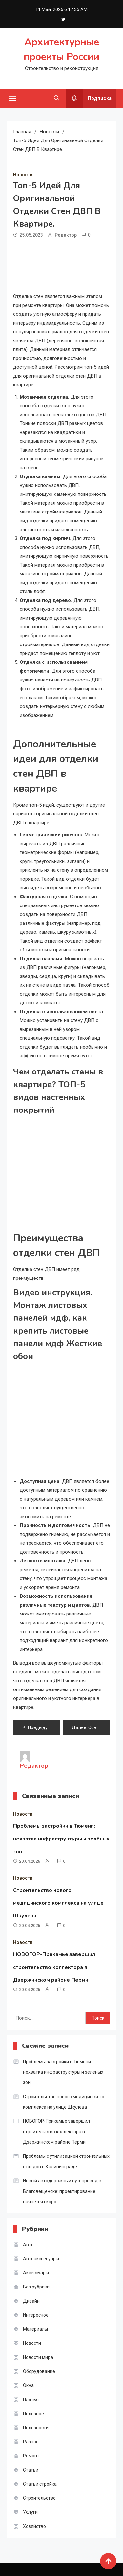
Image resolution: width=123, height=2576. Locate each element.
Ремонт (31, 2455)
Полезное (33, 2413)
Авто (28, 2244)
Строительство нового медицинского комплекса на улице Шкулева (58, 1903)
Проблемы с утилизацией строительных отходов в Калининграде (66, 2161)
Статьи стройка (40, 2484)
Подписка (89, 98)
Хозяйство (34, 2526)
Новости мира (38, 2357)
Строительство (39, 2498)
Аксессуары (36, 2272)
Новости (22, 174)
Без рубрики (36, 2286)
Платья (31, 2399)
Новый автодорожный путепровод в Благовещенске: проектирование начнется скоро (62, 2191)
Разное (31, 2441)
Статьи (30, 2470)
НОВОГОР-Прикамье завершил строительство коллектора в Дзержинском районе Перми (54, 1967)
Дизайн (31, 2301)
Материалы (35, 2329)
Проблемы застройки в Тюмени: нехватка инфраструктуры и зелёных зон (61, 1838)
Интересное (36, 2315)
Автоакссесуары (41, 2258)
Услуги (30, 2512)
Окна (28, 2385)
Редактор (66, 235)
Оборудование (39, 2371)
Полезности (36, 2427)
